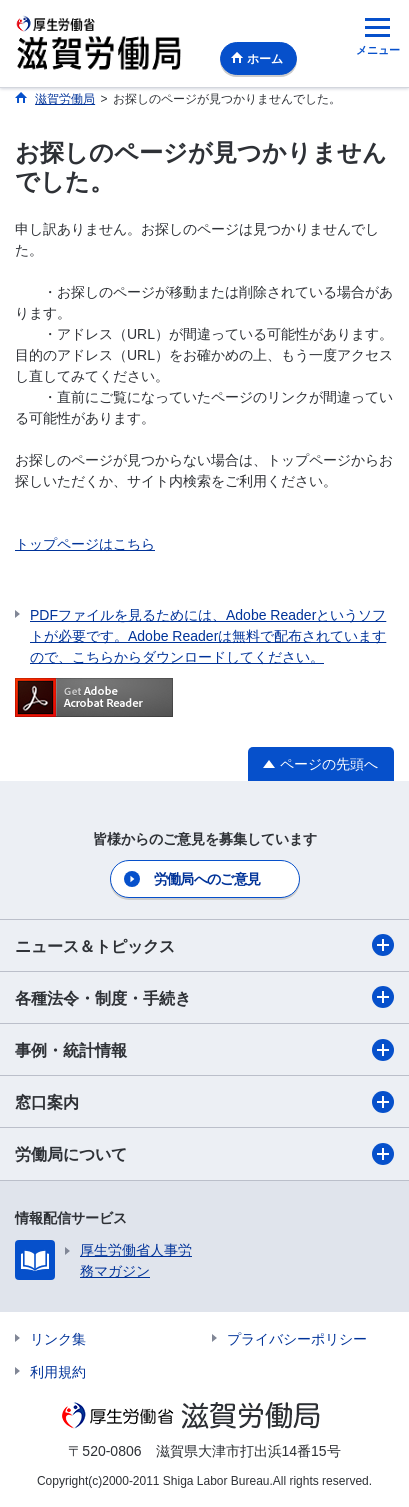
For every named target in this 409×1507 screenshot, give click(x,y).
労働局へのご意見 (207, 879)
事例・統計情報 (204, 1050)
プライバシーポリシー (297, 1339)
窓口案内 (204, 1102)
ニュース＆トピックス (204, 945)
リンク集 (58, 1339)
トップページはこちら (85, 544)
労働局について (204, 1154)
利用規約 (58, 1372)
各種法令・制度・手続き (204, 997)
